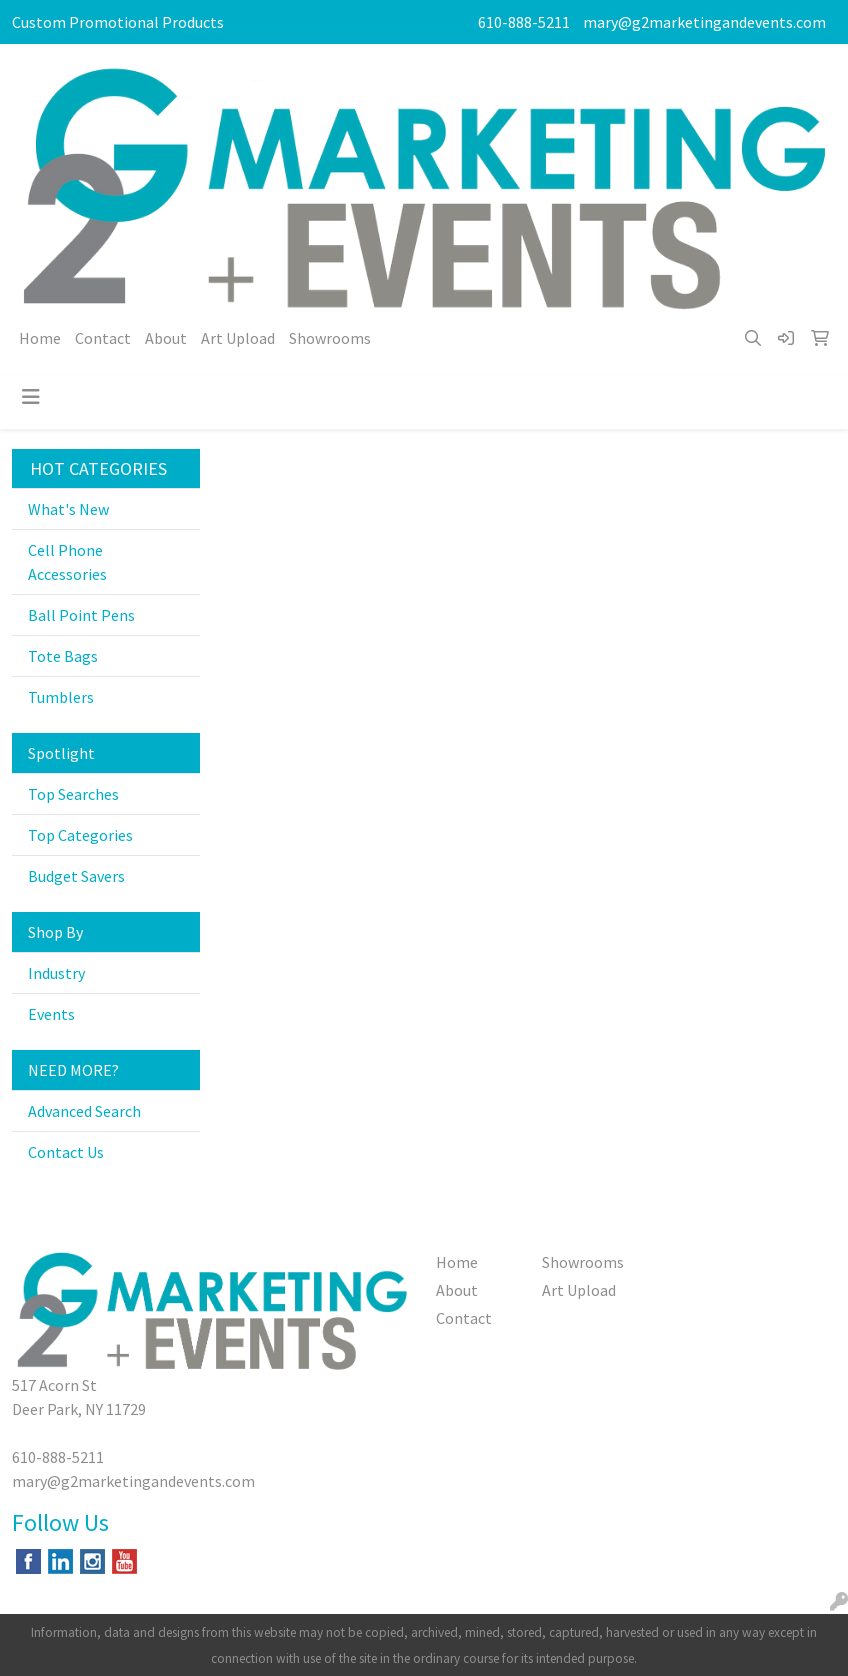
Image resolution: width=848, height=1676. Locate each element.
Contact (103, 338)
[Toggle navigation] (31, 397)
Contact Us (66, 1152)
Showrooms (330, 338)
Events (51, 1014)
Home (40, 338)
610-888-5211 (524, 22)
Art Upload (238, 338)
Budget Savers (76, 876)
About (166, 338)
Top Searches (73, 794)
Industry (56, 973)
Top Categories (80, 835)
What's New (68, 509)
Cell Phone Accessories (67, 562)
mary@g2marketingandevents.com (704, 22)
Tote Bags (63, 656)
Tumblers (61, 697)
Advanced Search (84, 1111)
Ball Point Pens (81, 615)
